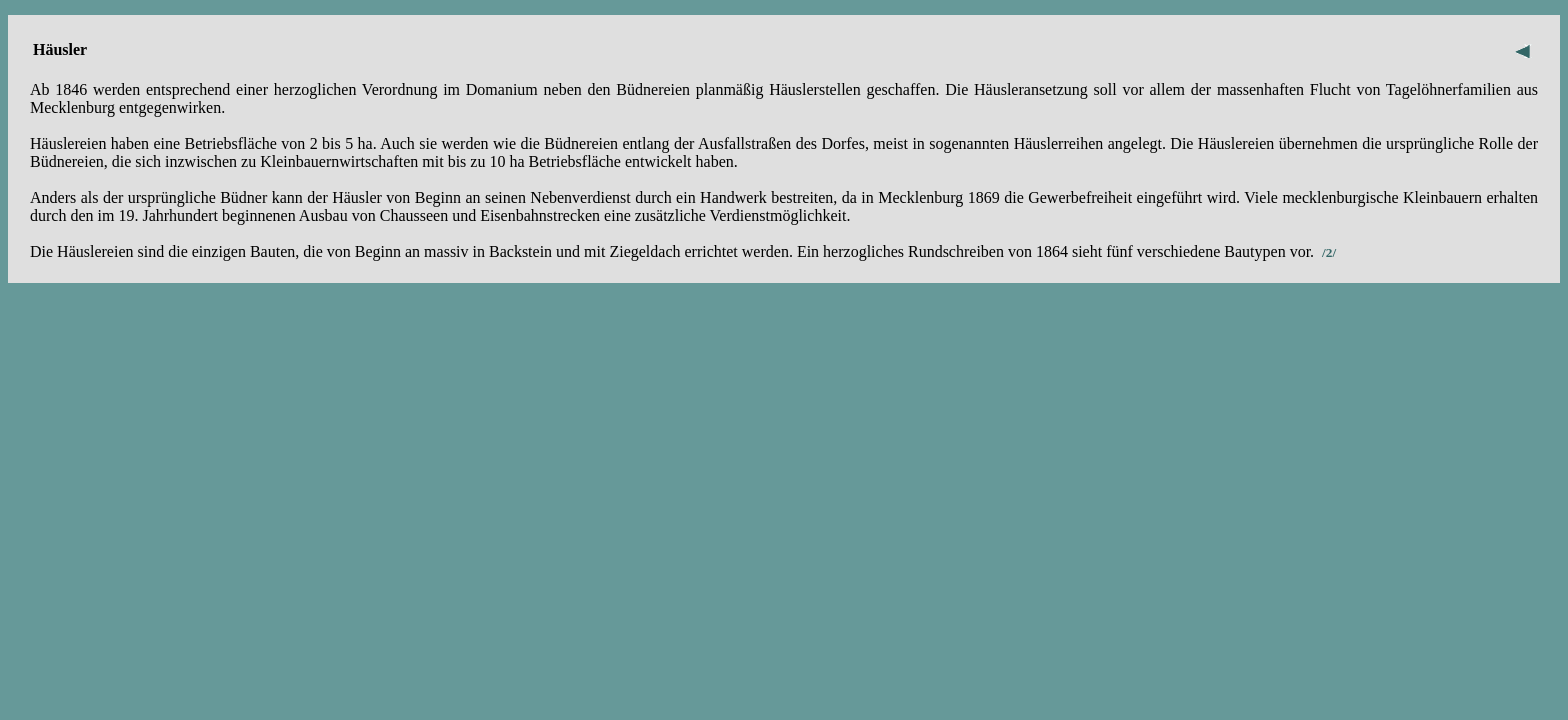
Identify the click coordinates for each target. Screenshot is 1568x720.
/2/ (1329, 252)
